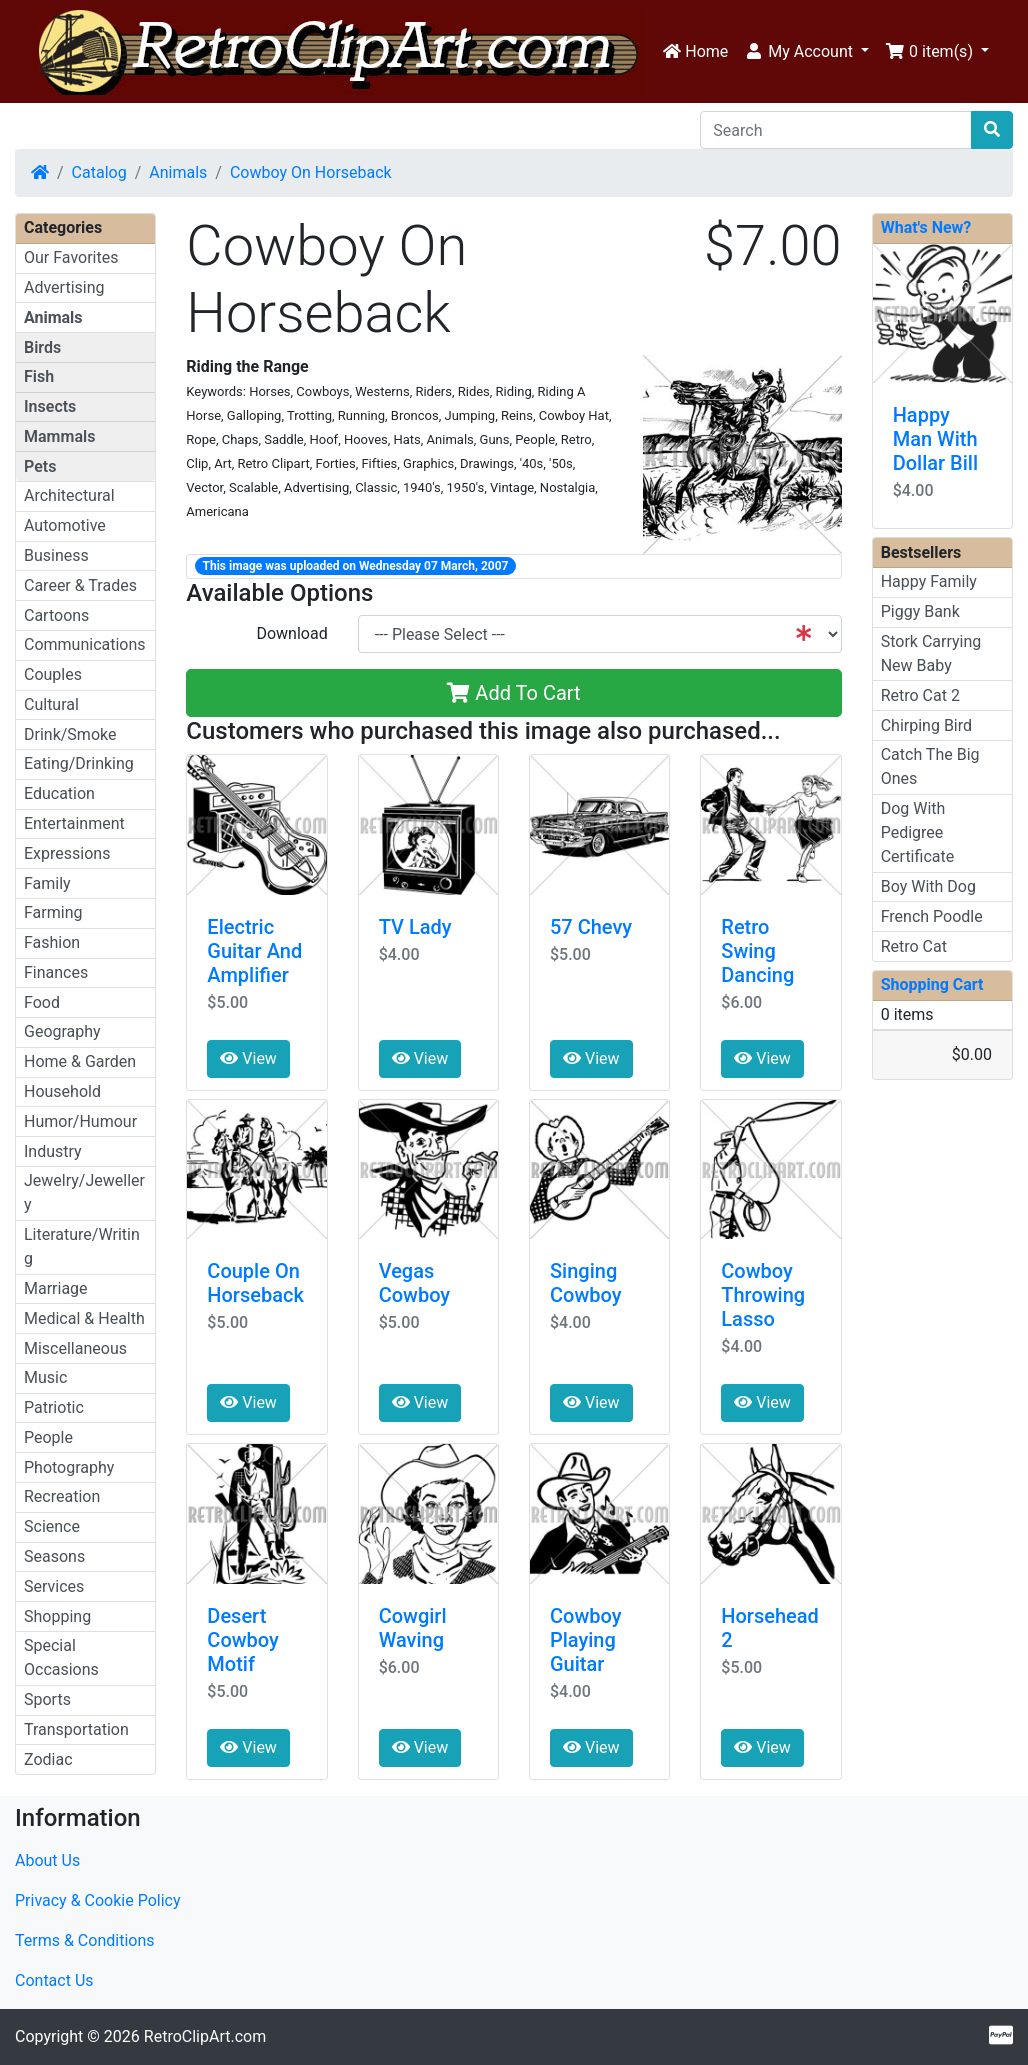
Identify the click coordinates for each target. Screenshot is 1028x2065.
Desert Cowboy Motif (242, 1640)
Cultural (51, 704)
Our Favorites (71, 257)
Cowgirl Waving (413, 1628)
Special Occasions (61, 1657)
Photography (69, 1467)
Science (52, 1526)
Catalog (99, 172)
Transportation (76, 1729)
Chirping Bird (926, 725)
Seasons (54, 1556)
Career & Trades (80, 585)
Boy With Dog (928, 886)
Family (47, 883)
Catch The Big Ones (930, 766)
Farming (53, 912)
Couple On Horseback (255, 1283)
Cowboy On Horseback (311, 172)
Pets (40, 466)
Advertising (64, 287)
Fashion (52, 942)
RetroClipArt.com (205, 2036)
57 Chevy (591, 927)
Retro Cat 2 (920, 695)
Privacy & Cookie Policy (98, 1900)
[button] (806, 52)
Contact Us (54, 1980)
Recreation (62, 1496)
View (248, 1058)
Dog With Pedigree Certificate (918, 832)
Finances (56, 972)
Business (56, 555)
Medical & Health (84, 1318)
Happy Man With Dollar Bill (935, 439)
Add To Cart (513, 693)
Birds (42, 347)
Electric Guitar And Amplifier (254, 951)
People (48, 1437)
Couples (53, 674)
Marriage (56, 1288)
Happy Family (929, 581)
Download (291, 633)
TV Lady (415, 927)
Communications (85, 644)
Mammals (59, 436)
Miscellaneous (75, 1348)
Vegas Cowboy (414, 1283)
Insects (50, 406)
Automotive (65, 525)
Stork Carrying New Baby (931, 653)
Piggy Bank (920, 611)
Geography (62, 1031)
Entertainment (74, 823)
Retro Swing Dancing (757, 951)
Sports (47, 1699)
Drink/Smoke (70, 734)
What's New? (926, 227)
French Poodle (932, 916)
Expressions (67, 853)
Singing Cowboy (585, 1283)
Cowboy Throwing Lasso (763, 1295)
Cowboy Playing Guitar (585, 1640)
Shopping (57, 1616)
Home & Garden (80, 1061)
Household (62, 1091)
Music (45, 1377)
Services (54, 1586)
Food (42, 1002)
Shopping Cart (932, 984)
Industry (53, 1151)
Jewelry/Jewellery (84, 1192)
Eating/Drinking (79, 763)
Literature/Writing (82, 1246)
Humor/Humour (80, 1121)
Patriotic (54, 1407)
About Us (47, 1860)
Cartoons (56, 615)
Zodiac (48, 1759)
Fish (39, 376)
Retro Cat (914, 946)
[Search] (836, 130)
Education (59, 793)
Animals (178, 172)
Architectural (69, 495)
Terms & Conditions (85, 1940)
